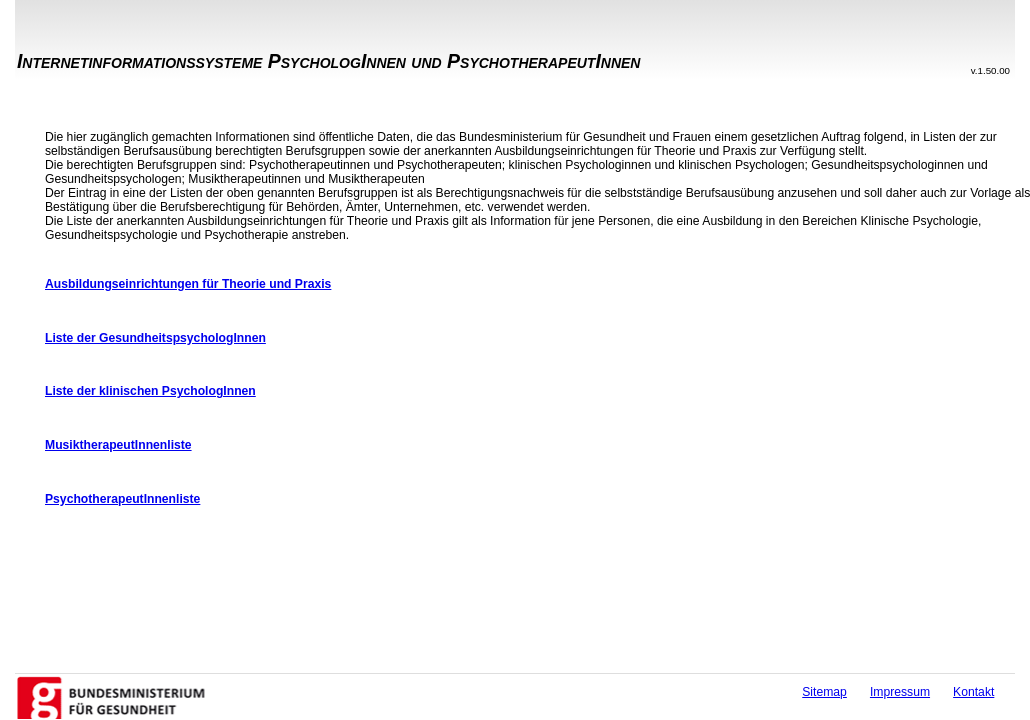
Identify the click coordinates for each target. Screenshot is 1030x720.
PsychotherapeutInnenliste (122, 499)
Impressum (900, 692)
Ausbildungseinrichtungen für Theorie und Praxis (188, 284)
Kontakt (973, 692)
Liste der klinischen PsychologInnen (150, 391)
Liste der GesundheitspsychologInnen (155, 338)
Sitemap (824, 692)
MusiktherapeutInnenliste (118, 445)
